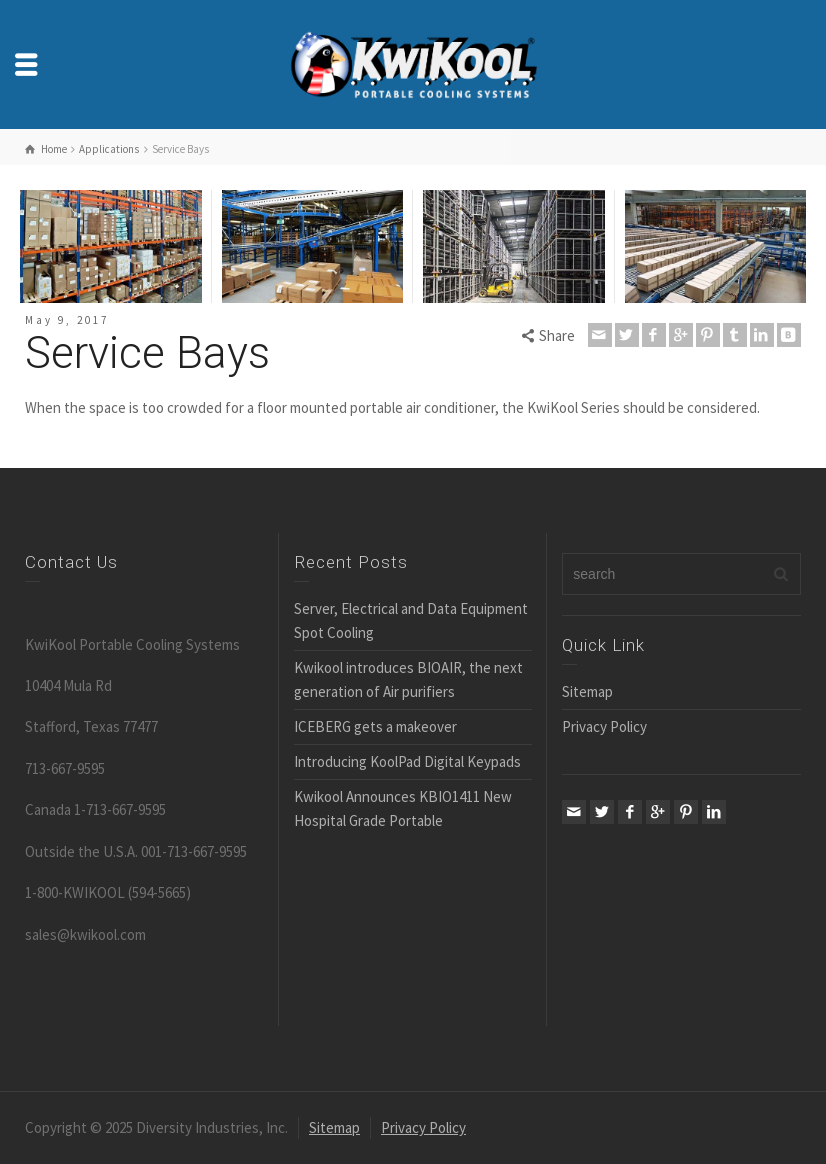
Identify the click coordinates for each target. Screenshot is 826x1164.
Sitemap (587, 691)
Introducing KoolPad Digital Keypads (407, 761)
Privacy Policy (604, 726)
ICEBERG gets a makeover (375, 726)
